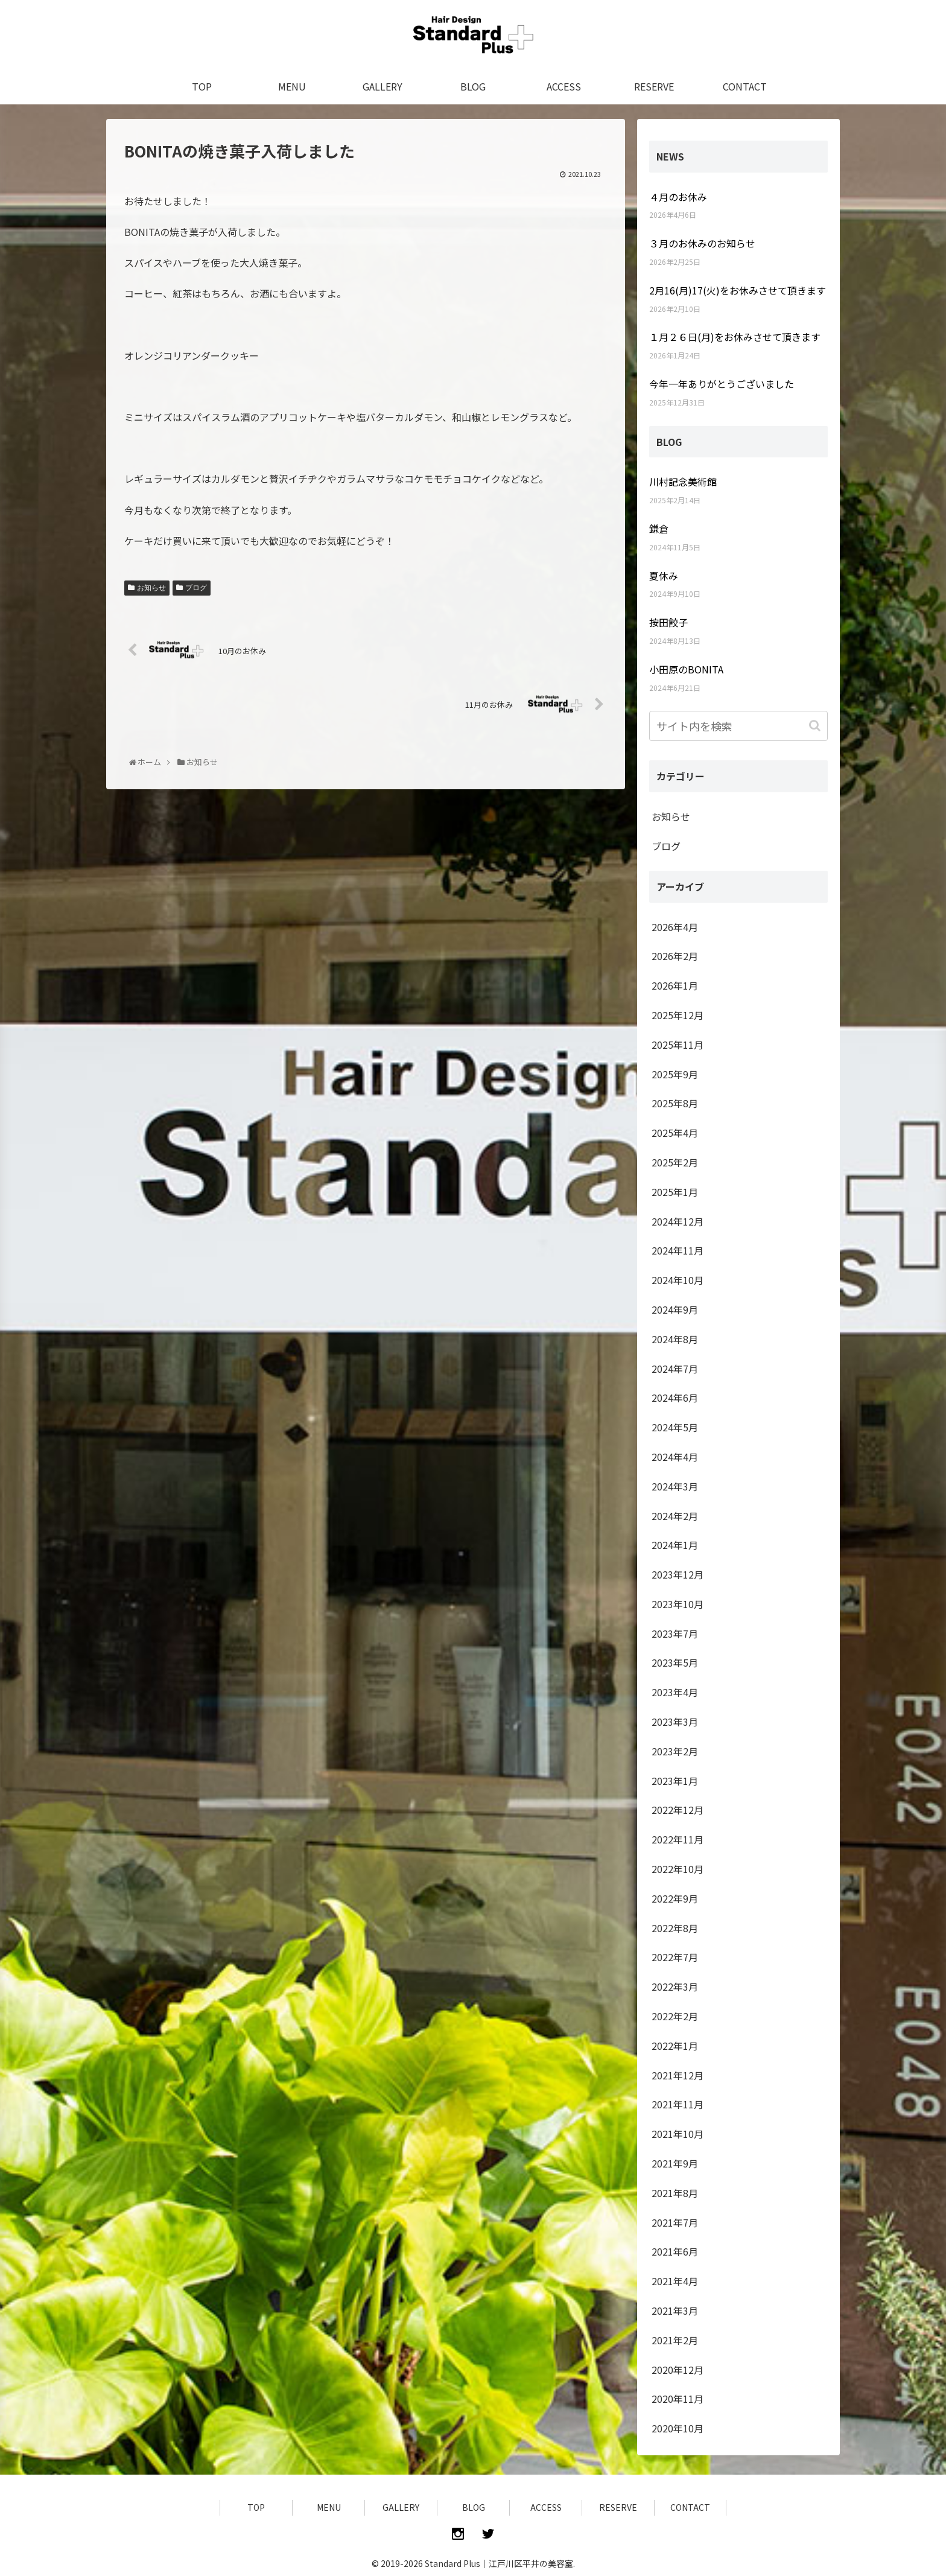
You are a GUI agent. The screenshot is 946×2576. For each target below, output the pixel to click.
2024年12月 (677, 1221)
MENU (329, 2507)
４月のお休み (678, 196)
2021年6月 (675, 2251)
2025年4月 (675, 1132)
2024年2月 (675, 1516)
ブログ (196, 588)
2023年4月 (675, 1692)
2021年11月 (677, 2104)
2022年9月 (675, 1898)
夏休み (663, 575)
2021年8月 (675, 2193)
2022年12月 (677, 1809)
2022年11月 (677, 1839)
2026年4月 (675, 927)
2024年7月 (675, 1368)
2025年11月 (677, 1044)
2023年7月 (675, 1633)
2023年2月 (675, 1751)
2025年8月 (675, 1103)
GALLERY (401, 2507)
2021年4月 (675, 2281)
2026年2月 (675, 956)
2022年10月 (677, 1869)
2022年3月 (675, 1986)
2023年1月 (675, 1780)
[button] (816, 725)
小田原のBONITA (686, 669)
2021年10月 (677, 2133)
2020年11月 (677, 2398)
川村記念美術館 (683, 481)
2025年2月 (675, 1162)
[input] (738, 726)
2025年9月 (675, 1074)
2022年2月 (675, 2016)
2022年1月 (675, 2045)
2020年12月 (677, 2369)
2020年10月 (677, 2428)
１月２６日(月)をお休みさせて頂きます (735, 336)
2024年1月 (675, 1545)
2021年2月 (675, 2340)
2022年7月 (675, 1957)
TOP (256, 2507)
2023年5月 (675, 1662)
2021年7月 (675, 2222)
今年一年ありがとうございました (721, 384)
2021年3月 (675, 2310)
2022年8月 (675, 1928)
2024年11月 (677, 1250)
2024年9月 (675, 1309)
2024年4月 (675, 1456)
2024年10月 (677, 1280)
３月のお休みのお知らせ (702, 243)
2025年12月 (677, 1015)
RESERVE (618, 2507)
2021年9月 (675, 2163)
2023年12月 (677, 1574)
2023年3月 (675, 1721)
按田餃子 (668, 622)
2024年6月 (675, 1397)
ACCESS (546, 2507)
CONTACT (690, 2507)
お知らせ (151, 588)
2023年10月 (677, 1604)
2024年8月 (675, 1339)
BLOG (473, 2507)
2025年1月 (675, 1192)
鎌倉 (658, 528)
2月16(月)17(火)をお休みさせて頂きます (737, 290)
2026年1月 (675, 985)
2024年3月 (675, 1486)
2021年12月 (677, 2075)
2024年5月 (675, 1427)
